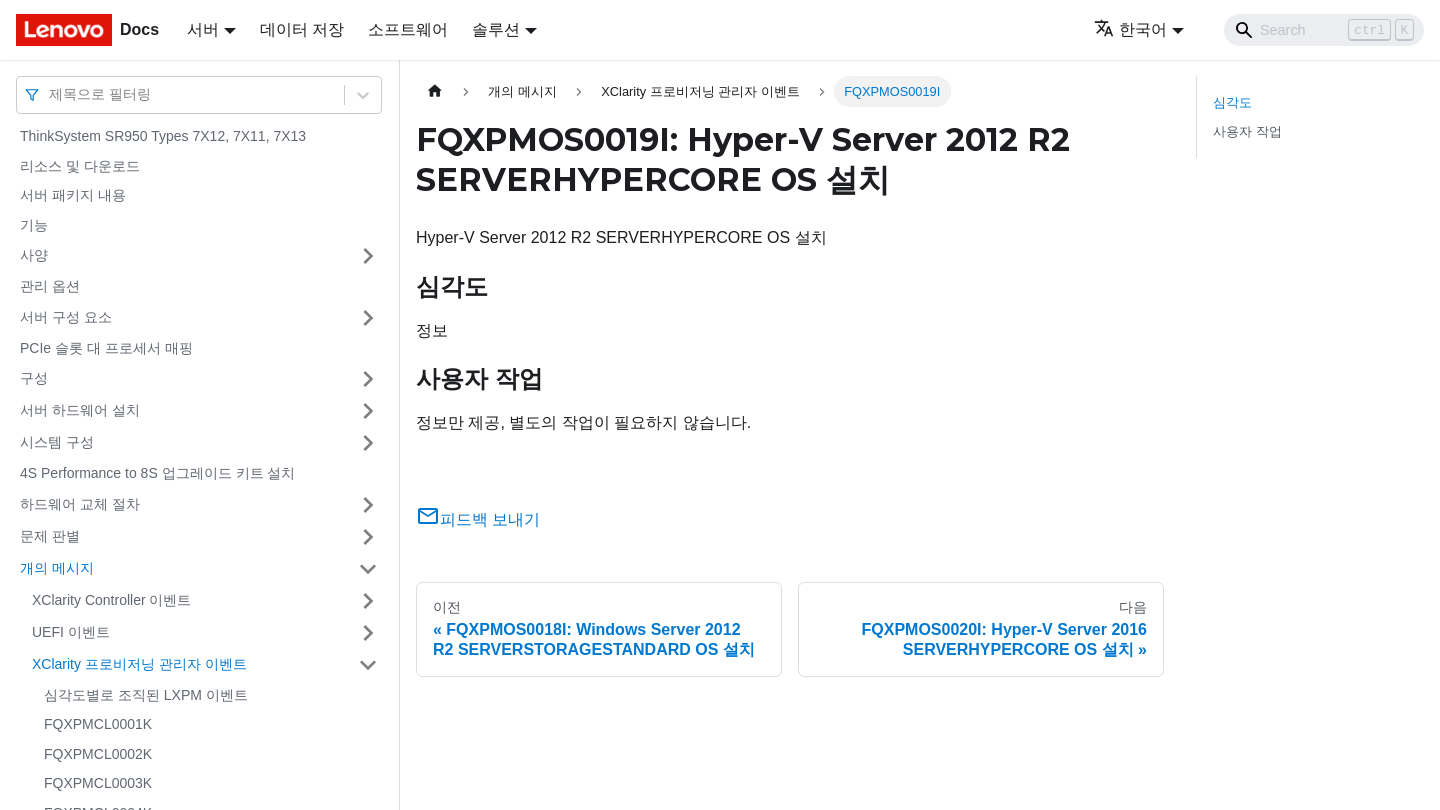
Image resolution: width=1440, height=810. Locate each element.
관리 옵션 (50, 286)
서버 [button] (203, 29)
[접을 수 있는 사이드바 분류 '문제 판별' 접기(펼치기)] (368, 537)
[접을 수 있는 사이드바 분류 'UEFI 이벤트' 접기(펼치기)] (368, 633)
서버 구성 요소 (66, 317)
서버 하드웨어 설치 (80, 410)
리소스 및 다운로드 (80, 166)
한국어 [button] (1130, 29)
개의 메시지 (57, 568)
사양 (34, 255)
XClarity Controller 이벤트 (111, 600)
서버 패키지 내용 (73, 195)
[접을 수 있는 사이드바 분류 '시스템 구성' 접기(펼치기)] (368, 443)
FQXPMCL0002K (98, 754)
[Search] (1324, 30)
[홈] (435, 91)
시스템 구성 (57, 442)
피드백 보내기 (478, 519)
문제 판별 (50, 536)
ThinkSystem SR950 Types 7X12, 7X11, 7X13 (163, 136)
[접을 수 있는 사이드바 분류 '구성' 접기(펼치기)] (368, 379)
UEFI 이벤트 (71, 632)
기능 (34, 225)
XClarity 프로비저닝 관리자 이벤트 (139, 664)
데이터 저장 (302, 29)
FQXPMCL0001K (98, 724)
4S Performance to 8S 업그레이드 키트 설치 (157, 473)
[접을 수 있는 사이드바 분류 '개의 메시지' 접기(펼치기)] (368, 569)
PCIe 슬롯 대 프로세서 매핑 (106, 348)
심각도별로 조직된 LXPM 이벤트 (146, 695)
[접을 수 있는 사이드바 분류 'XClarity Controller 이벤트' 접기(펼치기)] (368, 601)
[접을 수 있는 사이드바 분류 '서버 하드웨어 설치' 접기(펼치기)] (368, 411)
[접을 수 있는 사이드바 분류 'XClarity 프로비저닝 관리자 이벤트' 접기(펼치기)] (368, 665)
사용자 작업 (1247, 131)
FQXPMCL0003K (98, 783)
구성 (34, 378)
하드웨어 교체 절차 (80, 504)
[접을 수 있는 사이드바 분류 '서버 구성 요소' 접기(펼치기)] (368, 318)
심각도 (1232, 102)
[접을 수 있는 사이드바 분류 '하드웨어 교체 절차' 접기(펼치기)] (368, 505)
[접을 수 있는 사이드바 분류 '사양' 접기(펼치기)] (368, 256)
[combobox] (51, 94)
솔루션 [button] (496, 29)
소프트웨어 (408, 29)
